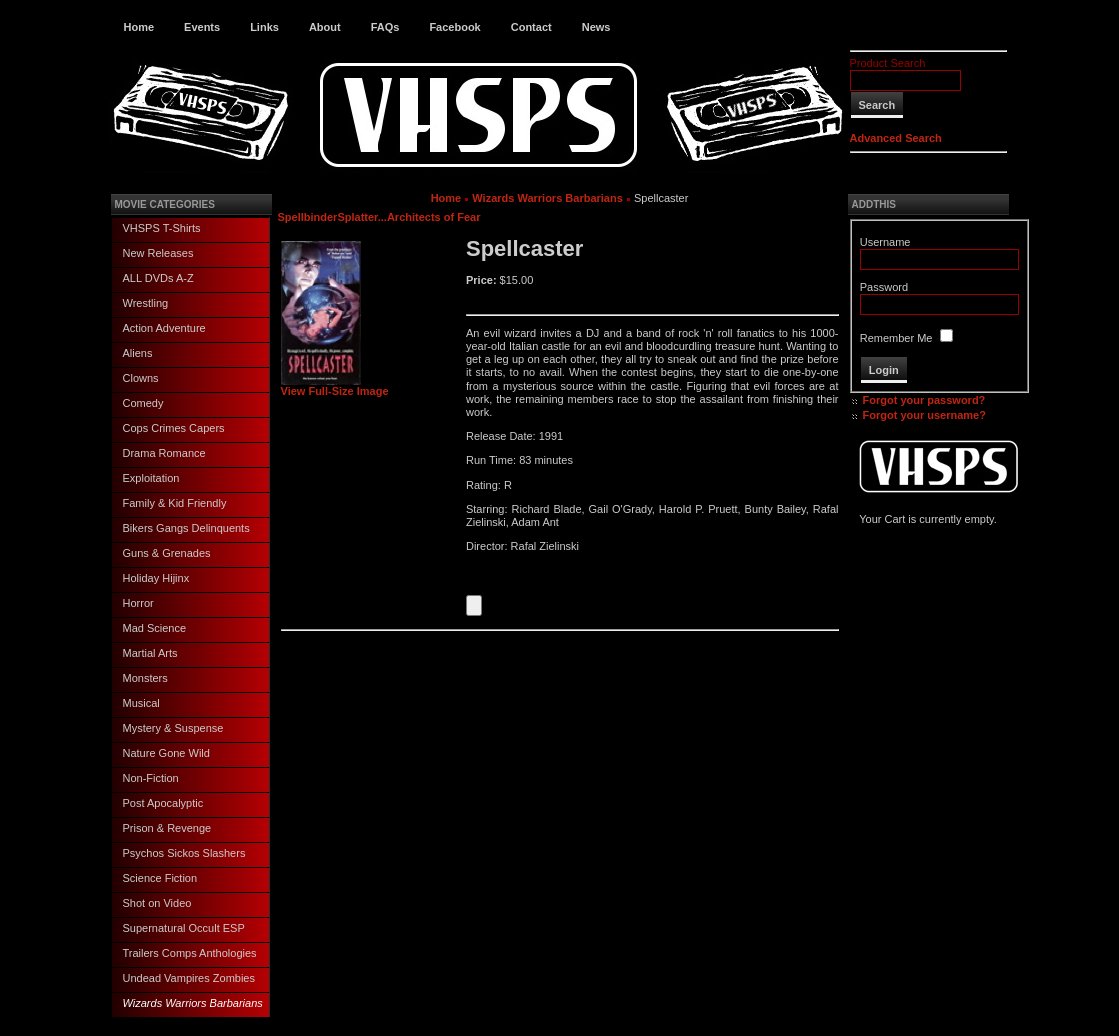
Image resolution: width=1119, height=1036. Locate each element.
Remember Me (896, 338)
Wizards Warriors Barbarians (193, 1003)
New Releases (158, 253)
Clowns (141, 378)
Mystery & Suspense (173, 728)
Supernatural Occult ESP (184, 928)
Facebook (454, 27)
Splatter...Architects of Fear (408, 217)
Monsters (145, 678)
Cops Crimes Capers (174, 428)
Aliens (138, 353)
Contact (531, 27)
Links (264, 27)
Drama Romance (164, 453)
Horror (138, 603)
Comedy (143, 403)
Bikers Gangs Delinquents (186, 528)
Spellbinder (308, 217)
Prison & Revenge (167, 828)
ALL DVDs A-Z (158, 278)
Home (139, 27)
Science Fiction (160, 878)
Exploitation (151, 478)
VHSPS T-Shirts (162, 228)
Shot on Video (157, 903)
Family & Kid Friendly (175, 503)
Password (884, 287)
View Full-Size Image (335, 386)
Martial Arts (150, 653)
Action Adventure (164, 328)
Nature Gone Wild (166, 753)
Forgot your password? (924, 400)
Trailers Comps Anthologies (190, 953)
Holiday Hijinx (156, 578)
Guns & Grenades (167, 553)
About (325, 27)
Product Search (888, 63)
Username (885, 242)
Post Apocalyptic (163, 803)
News (596, 27)
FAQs (385, 27)
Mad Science (155, 628)
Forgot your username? (924, 415)
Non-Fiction (151, 778)
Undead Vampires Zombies (189, 978)
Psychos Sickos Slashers (184, 853)
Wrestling (146, 303)
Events (202, 27)
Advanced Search (896, 138)
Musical (141, 703)
